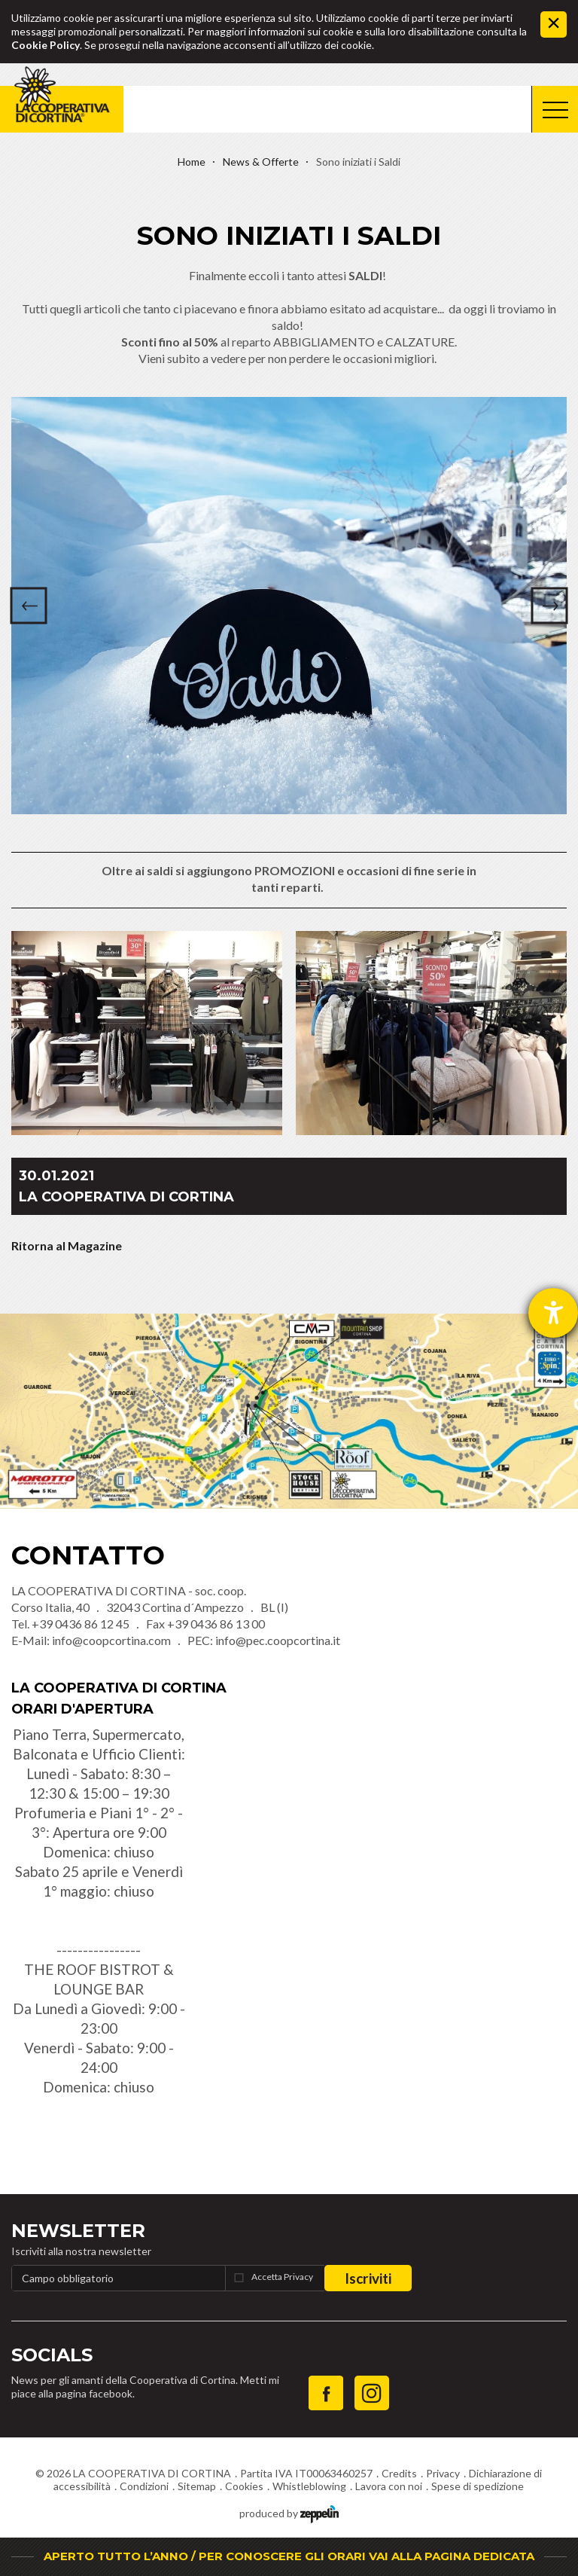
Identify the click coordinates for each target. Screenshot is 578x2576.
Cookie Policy (45, 44)
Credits (399, 2473)
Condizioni (144, 2486)
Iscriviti (368, 2278)
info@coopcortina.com (111, 1640)
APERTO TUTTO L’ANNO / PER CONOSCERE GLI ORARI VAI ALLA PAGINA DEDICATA (289, 2556)
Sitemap (197, 2486)
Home (191, 161)
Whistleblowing (309, 2486)
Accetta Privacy (282, 2276)
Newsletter (78, 2231)
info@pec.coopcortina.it (277, 1640)
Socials (52, 2355)
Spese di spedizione (477, 2486)
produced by (289, 2512)
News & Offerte (261, 161)
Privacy (443, 2473)
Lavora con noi (388, 2486)
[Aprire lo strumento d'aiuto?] (553, 1313)
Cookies (244, 2486)
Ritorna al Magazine (66, 1245)
